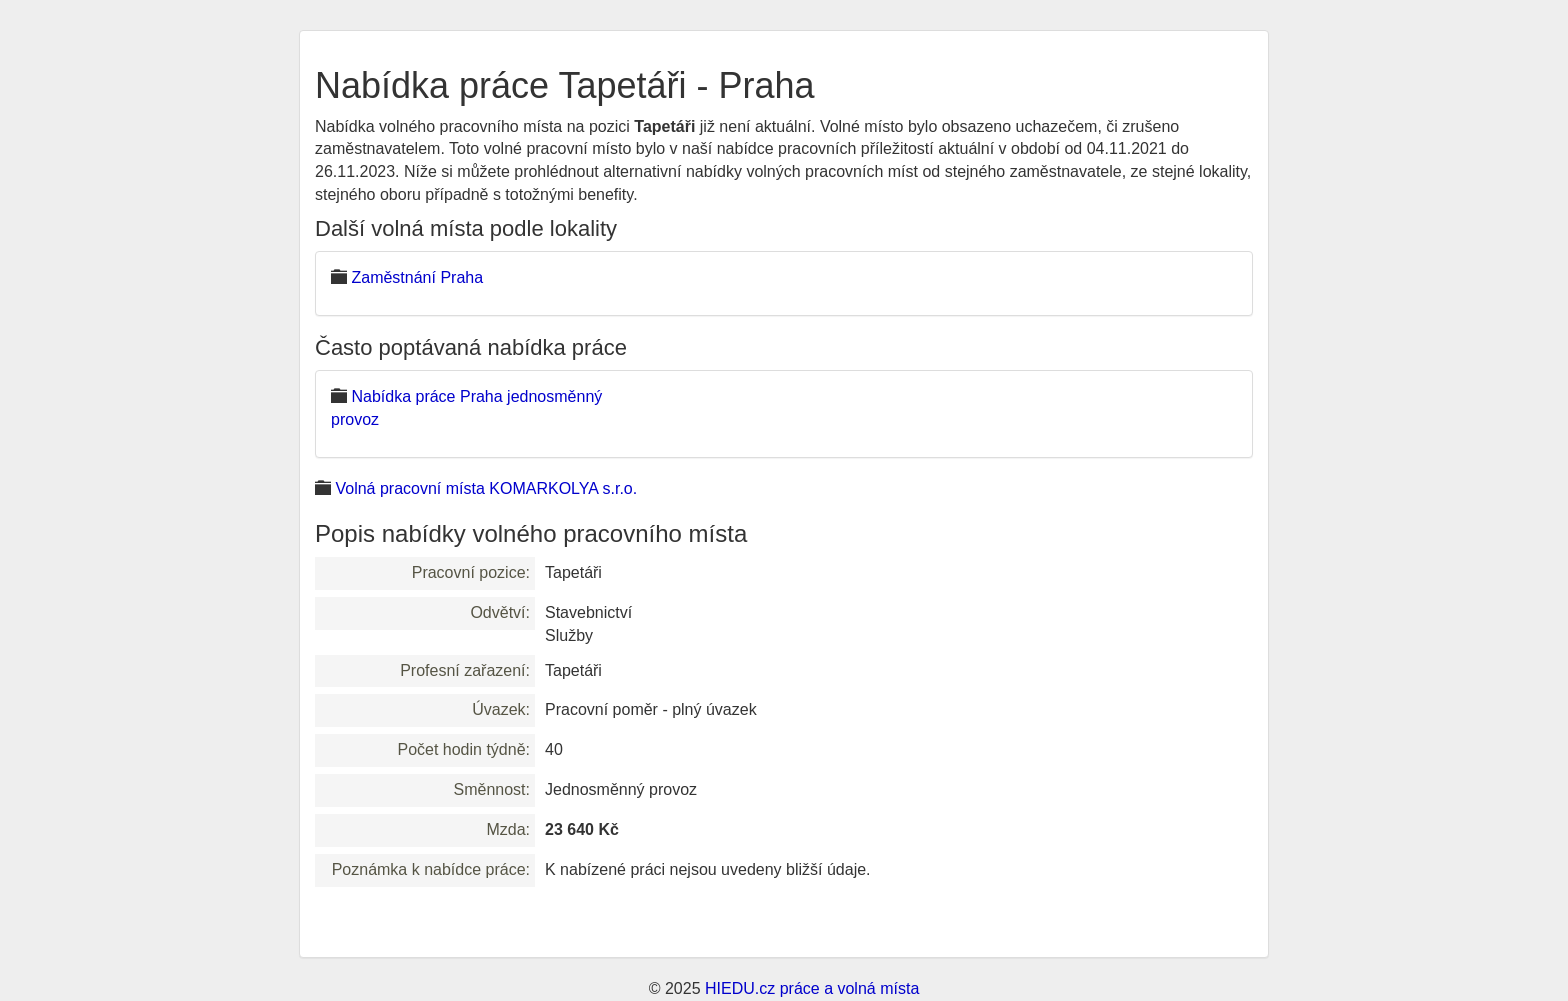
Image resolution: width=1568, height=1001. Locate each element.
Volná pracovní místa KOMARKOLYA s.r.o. (486, 488)
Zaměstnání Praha (417, 277)
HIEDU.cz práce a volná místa (812, 988)
